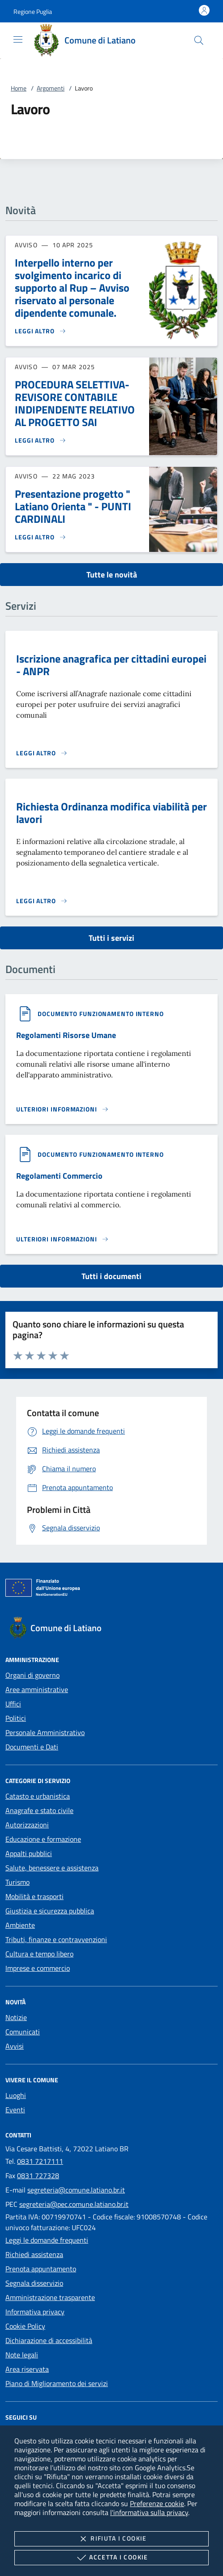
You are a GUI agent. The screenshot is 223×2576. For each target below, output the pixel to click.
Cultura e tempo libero (39, 1953)
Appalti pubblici (28, 1853)
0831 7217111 (40, 2161)
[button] (32, 11)
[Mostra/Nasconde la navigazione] (18, 39)
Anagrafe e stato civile (39, 1810)
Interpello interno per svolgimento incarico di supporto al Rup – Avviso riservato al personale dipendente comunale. (72, 287)
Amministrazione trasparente (50, 2297)
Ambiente (20, 1925)
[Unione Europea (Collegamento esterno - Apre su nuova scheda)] (111, 1589)
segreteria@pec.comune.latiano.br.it (74, 2204)
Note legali (21, 2354)
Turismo (17, 1882)
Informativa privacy (34, 2311)
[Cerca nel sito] (199, 40)
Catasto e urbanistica (37, 1796)
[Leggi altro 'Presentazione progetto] (40, 537)
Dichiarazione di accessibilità (48, 2340)
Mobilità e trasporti (34, 1896)
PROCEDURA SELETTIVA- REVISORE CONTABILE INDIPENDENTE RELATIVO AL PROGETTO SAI (75, 403)
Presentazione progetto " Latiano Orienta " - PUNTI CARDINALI (73, 506)
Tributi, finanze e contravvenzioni (56, 1939)
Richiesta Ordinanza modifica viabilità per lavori (111, 812)
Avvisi (14, 2046)
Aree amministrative (36, 1689)
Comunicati (22, 2031)
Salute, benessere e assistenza (52, 1867)
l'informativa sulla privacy (149, 2512)
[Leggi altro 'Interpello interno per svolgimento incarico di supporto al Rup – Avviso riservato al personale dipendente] (40, 331)
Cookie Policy (25, 2326)
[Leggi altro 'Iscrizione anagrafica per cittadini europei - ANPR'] (42, 753)
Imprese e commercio (37, 1968)
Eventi (15, 2109)
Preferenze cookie (157, 2503)
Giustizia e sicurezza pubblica (49, 1910)
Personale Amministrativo (45, 1732)
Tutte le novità (111, 575)
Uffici (13, 1703)
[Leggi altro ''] (62, 1109)
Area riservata (27, 2369)
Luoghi (15, 2095)
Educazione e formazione (43, 1839)
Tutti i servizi (111, 938)
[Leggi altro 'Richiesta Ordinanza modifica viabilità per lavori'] (42, 901)
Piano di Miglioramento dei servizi (56, 2383)
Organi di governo (32, 1675)
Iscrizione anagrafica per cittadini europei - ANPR (111, 664)
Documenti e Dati (31, 1746)
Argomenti (50, 88)
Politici (15, 1718)
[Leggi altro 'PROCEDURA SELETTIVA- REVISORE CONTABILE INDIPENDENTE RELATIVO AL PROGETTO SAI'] (40, 440)
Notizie (16, 2017)
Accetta (111, 2557)
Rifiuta (111, 2539)
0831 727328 (38, 2175)
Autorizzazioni (27, 1824)
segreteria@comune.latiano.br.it (76, 2189)
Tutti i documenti (111, 1276)
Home (18, 88)
